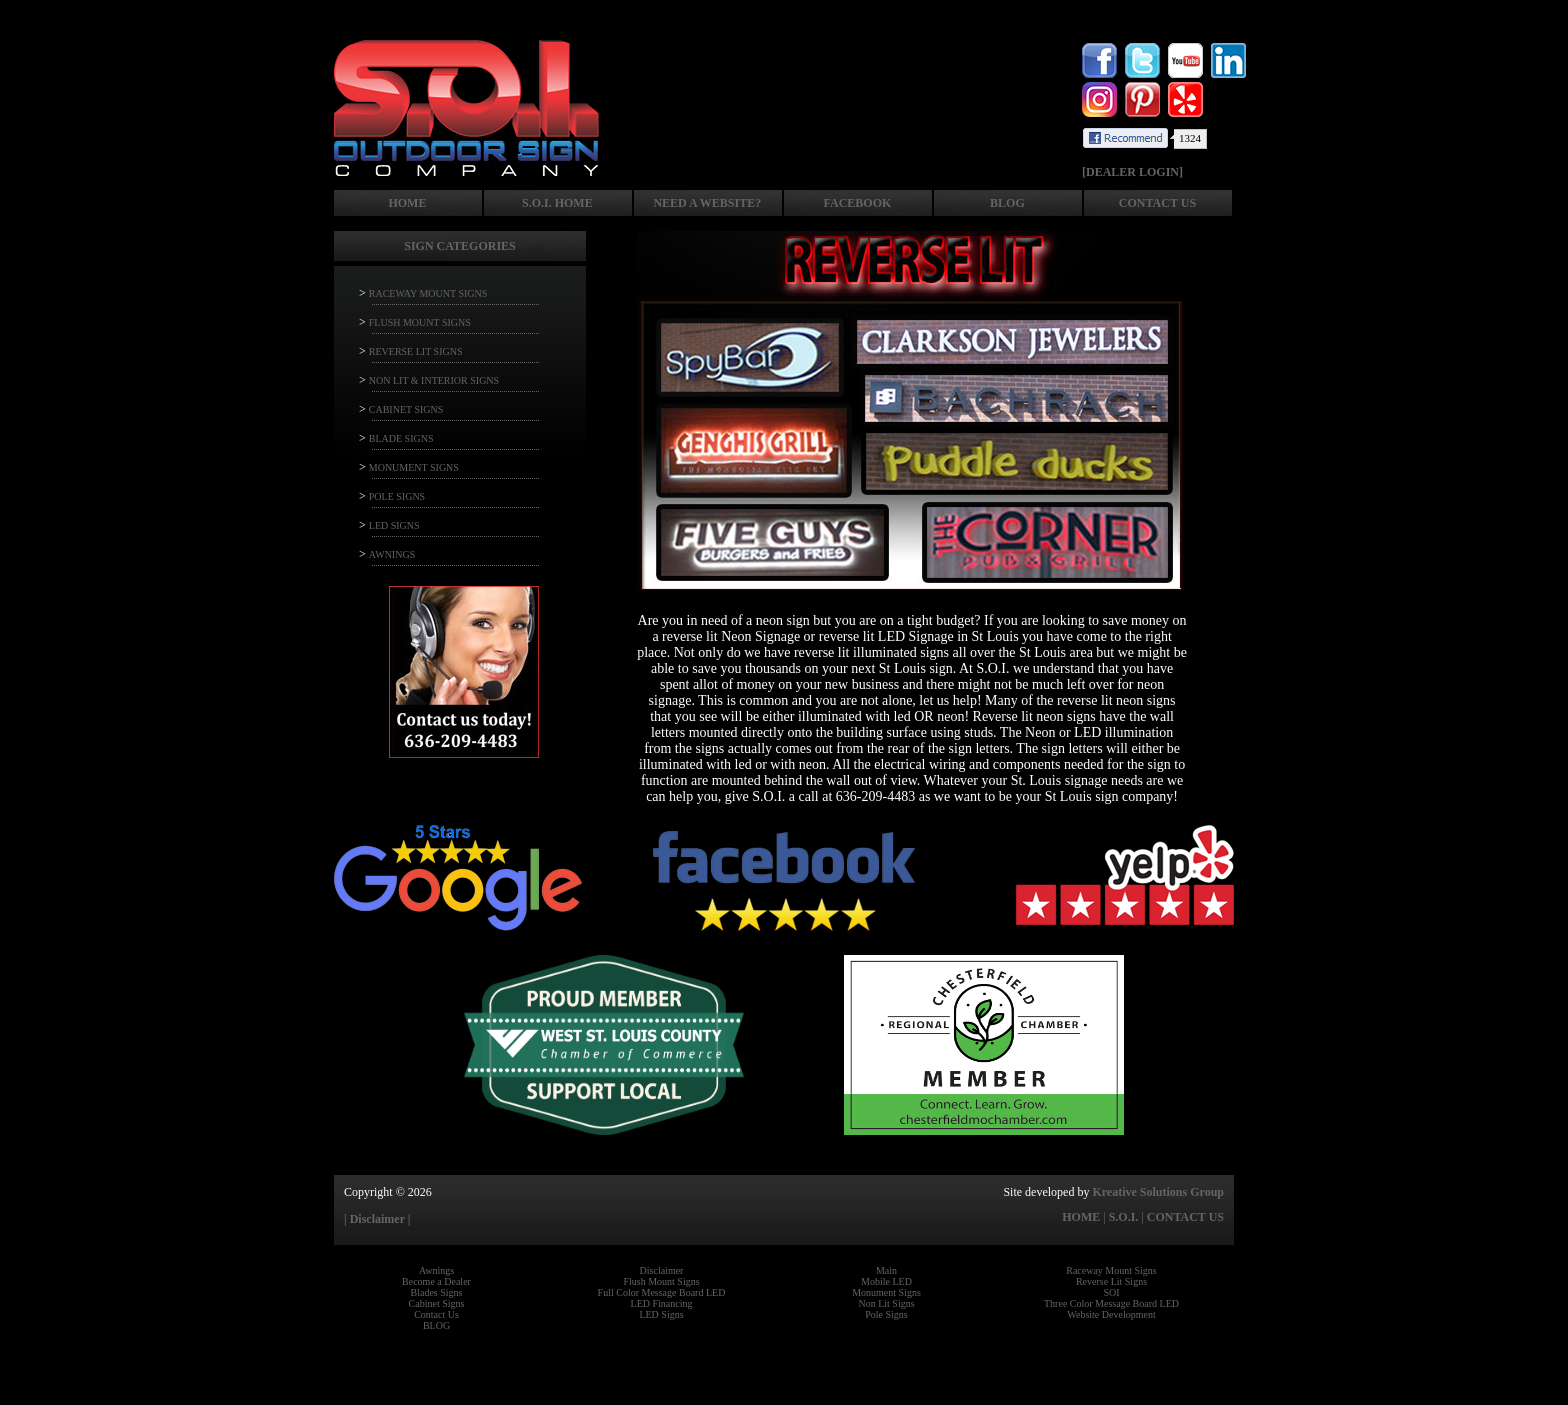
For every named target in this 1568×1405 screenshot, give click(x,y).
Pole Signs (886, 1314)
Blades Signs (437, 1292)
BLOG (1007, 203)
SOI (1111, 1292)
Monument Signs (886, 1292)
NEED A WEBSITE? (707, 203)
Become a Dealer (436, 1281)
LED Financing (662, 1303)
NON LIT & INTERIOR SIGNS (434, 380)
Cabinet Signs (437, 1303)
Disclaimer (662, 1270)
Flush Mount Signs (661, 1281)
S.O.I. (1124, 1217)
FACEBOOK (858, 203)
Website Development (1111, 1314)
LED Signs (661, 1314)
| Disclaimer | (377, 1219)
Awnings (436, 1270)
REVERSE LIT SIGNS (416, 351)
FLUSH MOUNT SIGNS (420, 322)
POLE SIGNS (397, 496)
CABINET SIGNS (406, 409)
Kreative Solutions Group (1158, 1192)
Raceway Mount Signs (1111, 1270)
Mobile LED (886, 1281)
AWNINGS (392, 554)
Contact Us (436, 1314)
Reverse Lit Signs (1111, 1281)
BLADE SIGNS (401, 438)
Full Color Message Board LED (662, 1292)
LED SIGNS (394, 525)
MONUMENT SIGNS (414, 467)
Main (886, 1270)
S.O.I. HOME (557, 203)
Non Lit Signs (886, 1303)
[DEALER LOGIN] (1132, 172)
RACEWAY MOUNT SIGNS (428, 293)
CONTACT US (1157, 203)
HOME (407, 203)
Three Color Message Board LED (1111, 1303)
